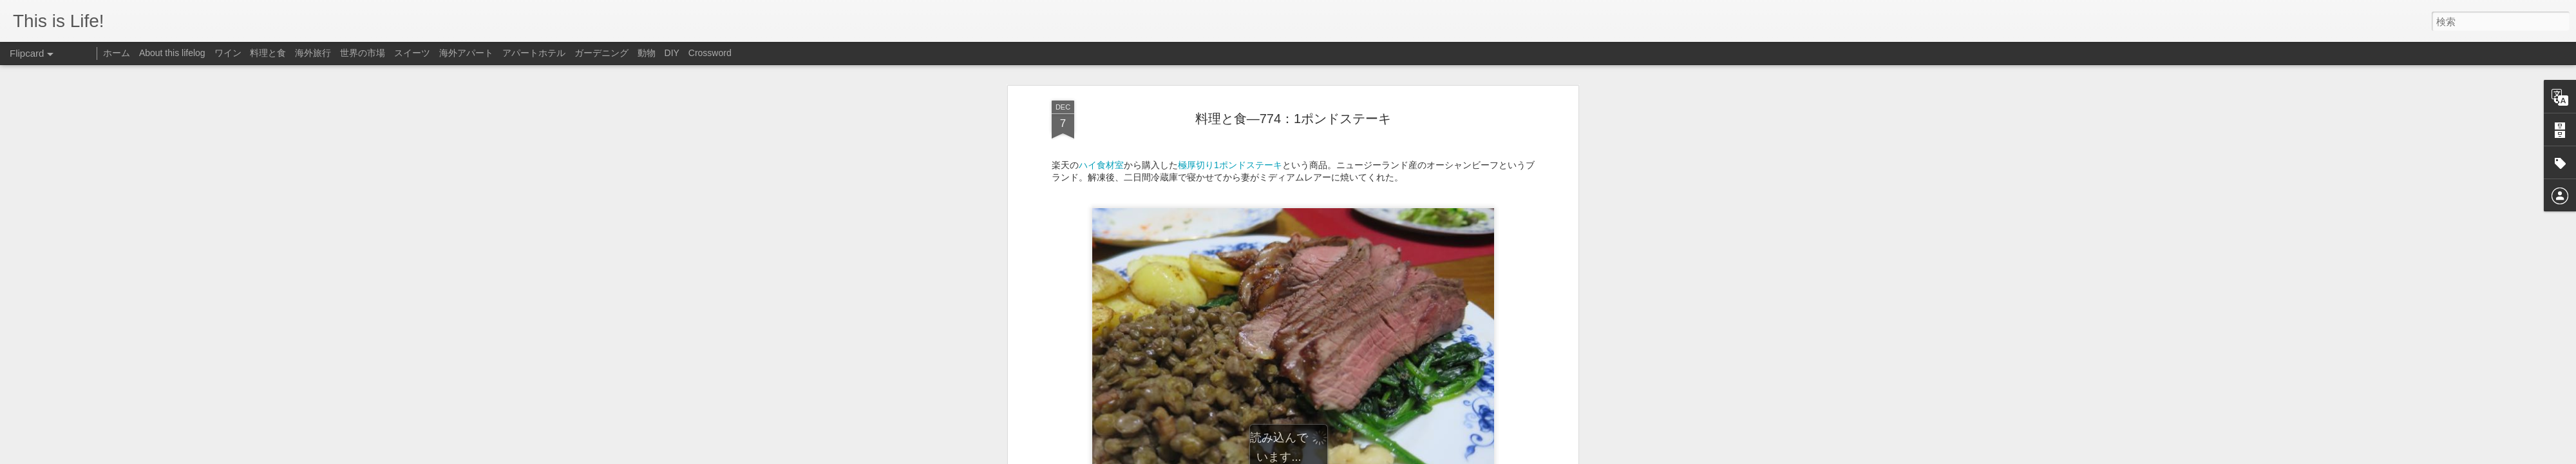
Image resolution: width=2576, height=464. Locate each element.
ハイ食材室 (1101, 129)
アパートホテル (533, 53)
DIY (672, 53)
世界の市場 (362, 53)
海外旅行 (313, 53)
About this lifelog (172, 53)
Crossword (710, 53)
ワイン (228, 53)
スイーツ (412, 53)
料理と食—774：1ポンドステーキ (1293, 83)
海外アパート (466, 53)
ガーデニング (601, 53)
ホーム (116, 53)
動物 (647, 53)
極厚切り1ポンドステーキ (1230, 129)
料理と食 (268, 53)
